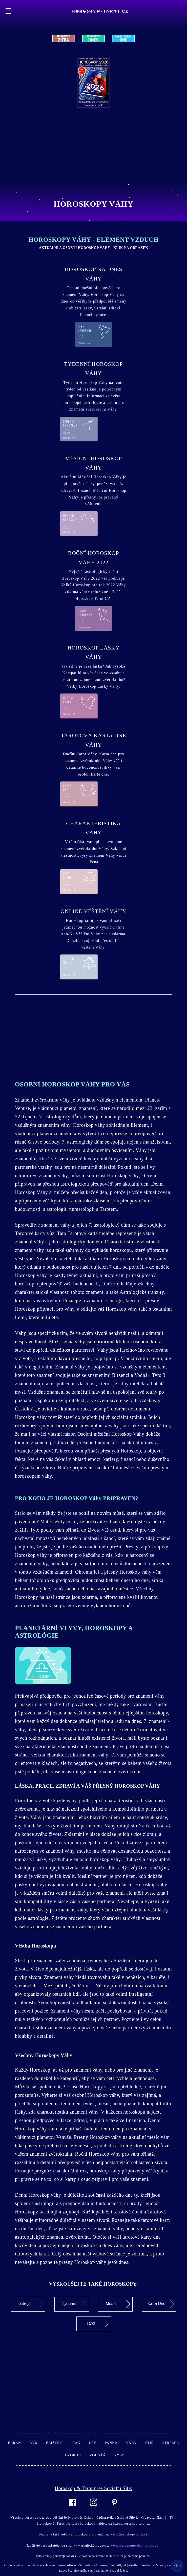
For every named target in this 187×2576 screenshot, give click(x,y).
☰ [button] (8, 11)
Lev (97, 2443)
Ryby (119, 2455)
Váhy (135, 2443)
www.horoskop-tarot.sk (128, 2534)
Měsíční (118, 2304)
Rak (80, 2443)
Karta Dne (160, 2304)
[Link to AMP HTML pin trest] (114, 2508)
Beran (18, 2443)
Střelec (170, 2443)
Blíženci (59, 2443)
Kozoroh (75, 2455)
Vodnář (101, 2455)
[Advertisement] (93, 149)
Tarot (97, 2324)
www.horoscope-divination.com (135, 2545)
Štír (153, 2443)
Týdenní (74, 2304)
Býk (37, 2443)
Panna (115, 2443)
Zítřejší (31, 2304)
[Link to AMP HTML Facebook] (72, 2509)
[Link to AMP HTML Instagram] (93, 2509)
